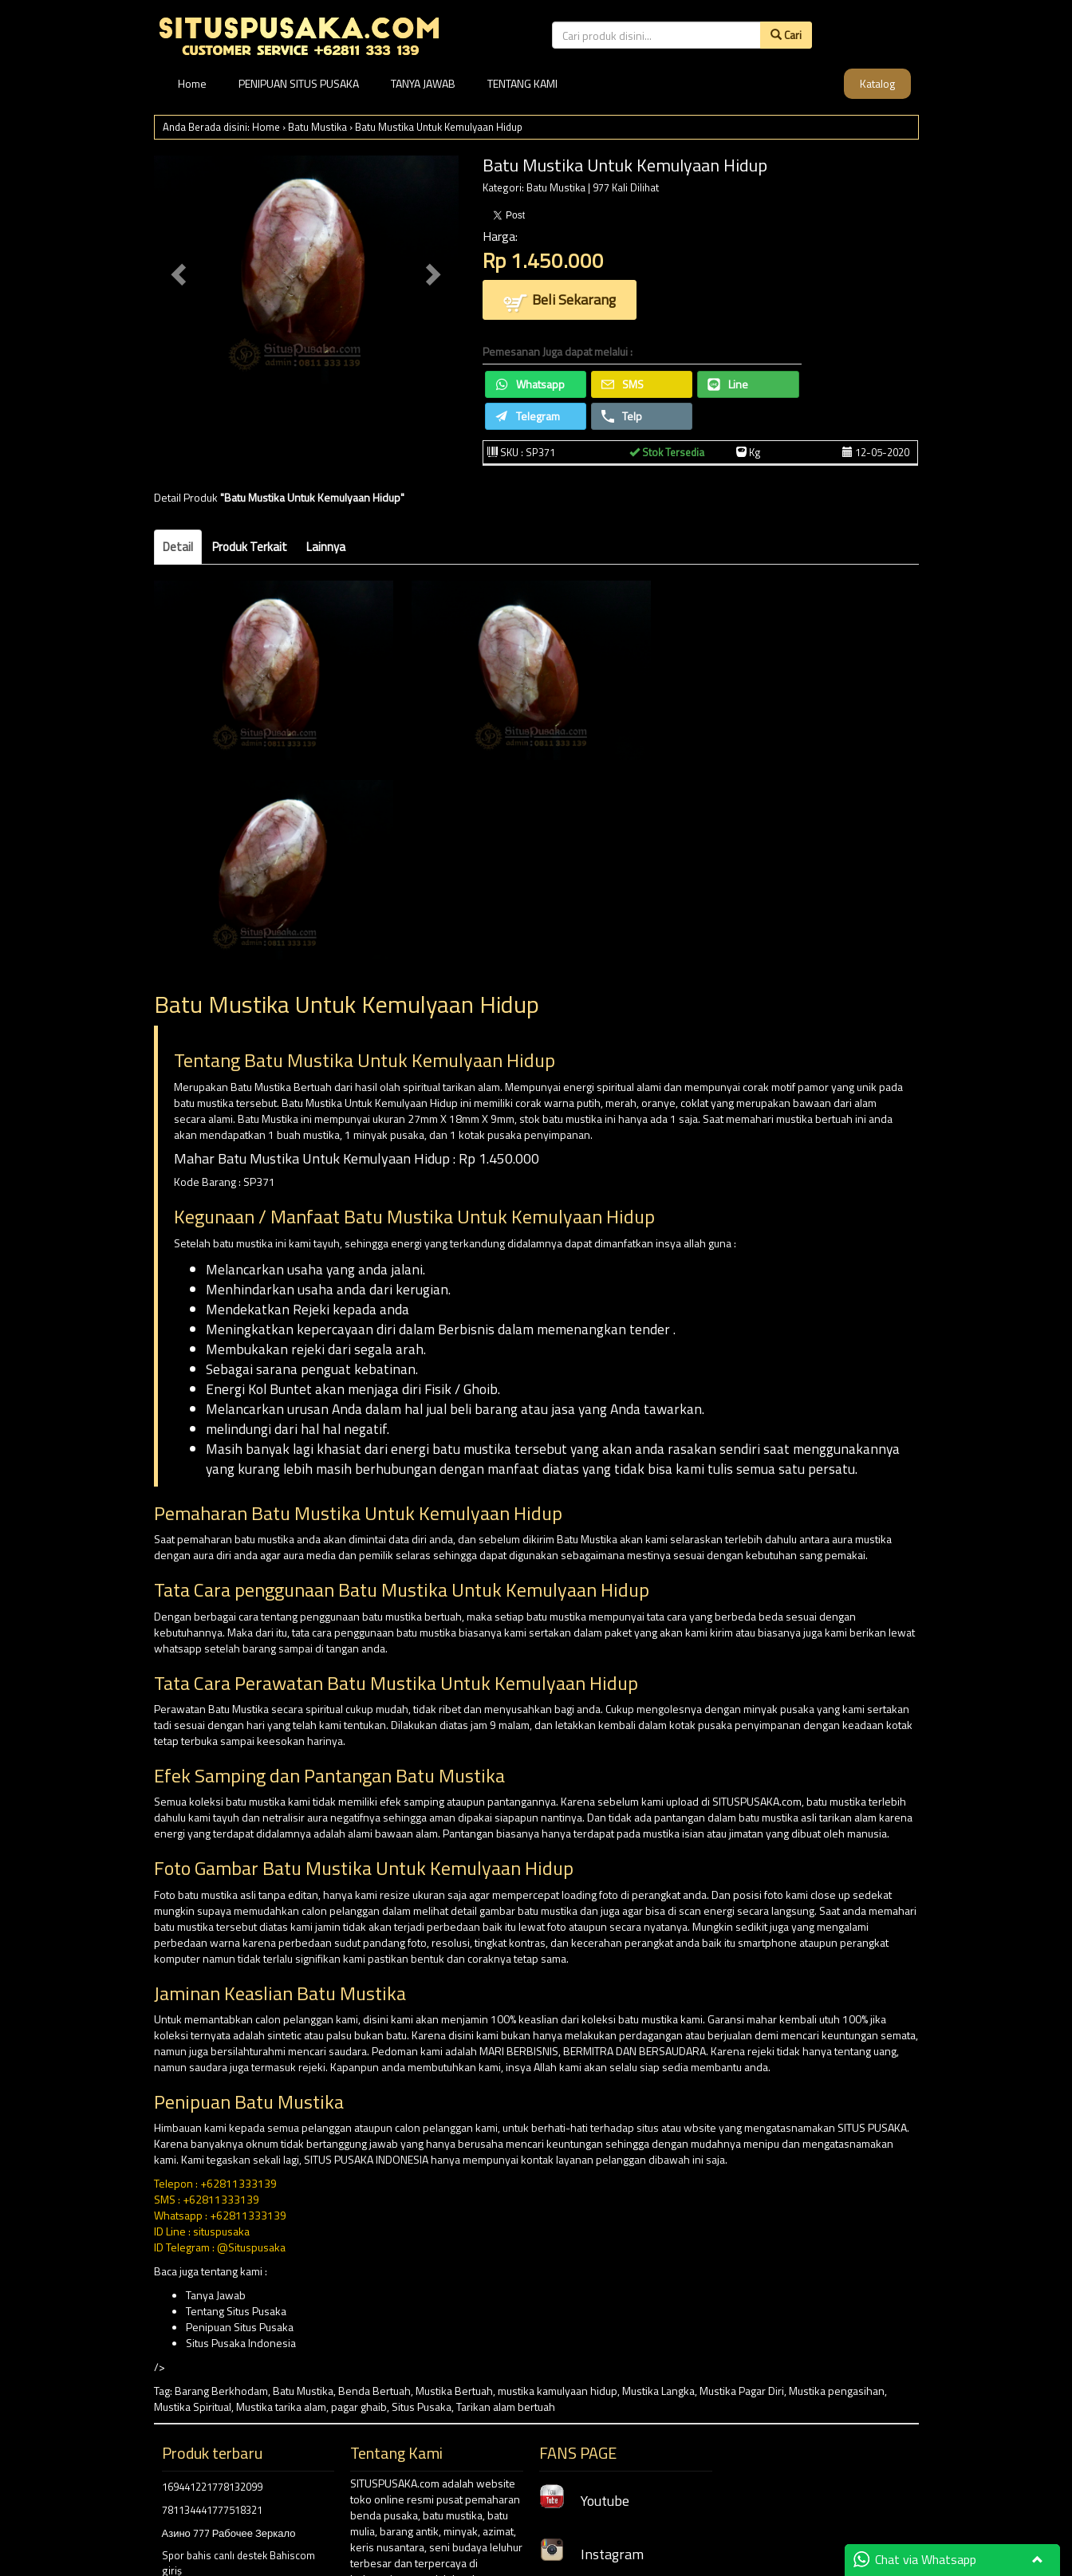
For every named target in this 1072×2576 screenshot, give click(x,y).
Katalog (877, 83)
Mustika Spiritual (192, 2406)
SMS (622, 384)
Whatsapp (530, 384)
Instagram (591, 2554)
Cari (786, 34)
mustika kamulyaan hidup (557, 2390)
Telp (621, 416)
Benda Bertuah (374, 2390)
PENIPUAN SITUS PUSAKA (298, 83)
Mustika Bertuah (454, 2390)
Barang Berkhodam (221, 2390)
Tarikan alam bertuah (505, 2406)
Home (192, 83)
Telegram (527, 416)
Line (727, 384)
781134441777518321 (212, 2510)
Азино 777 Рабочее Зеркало (229, 2533)
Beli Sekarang (559, 301)
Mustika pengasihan (837, 2390)
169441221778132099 (212, 2487)
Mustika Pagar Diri (742, 2390)
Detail (178, 547)
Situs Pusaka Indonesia (241, 2342)
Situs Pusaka (421, 2406)
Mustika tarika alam (281, 2406)
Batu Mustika (317, 127)
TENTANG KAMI (522, 83)
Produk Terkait (249, 547)
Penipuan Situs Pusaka (240, 2326)
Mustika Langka (658, 2390)
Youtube (584, 2500)
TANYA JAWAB (423, 83)
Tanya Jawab (216, 2294)
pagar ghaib (359, 2406)
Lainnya (325, 547)
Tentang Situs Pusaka (236, 2310)
